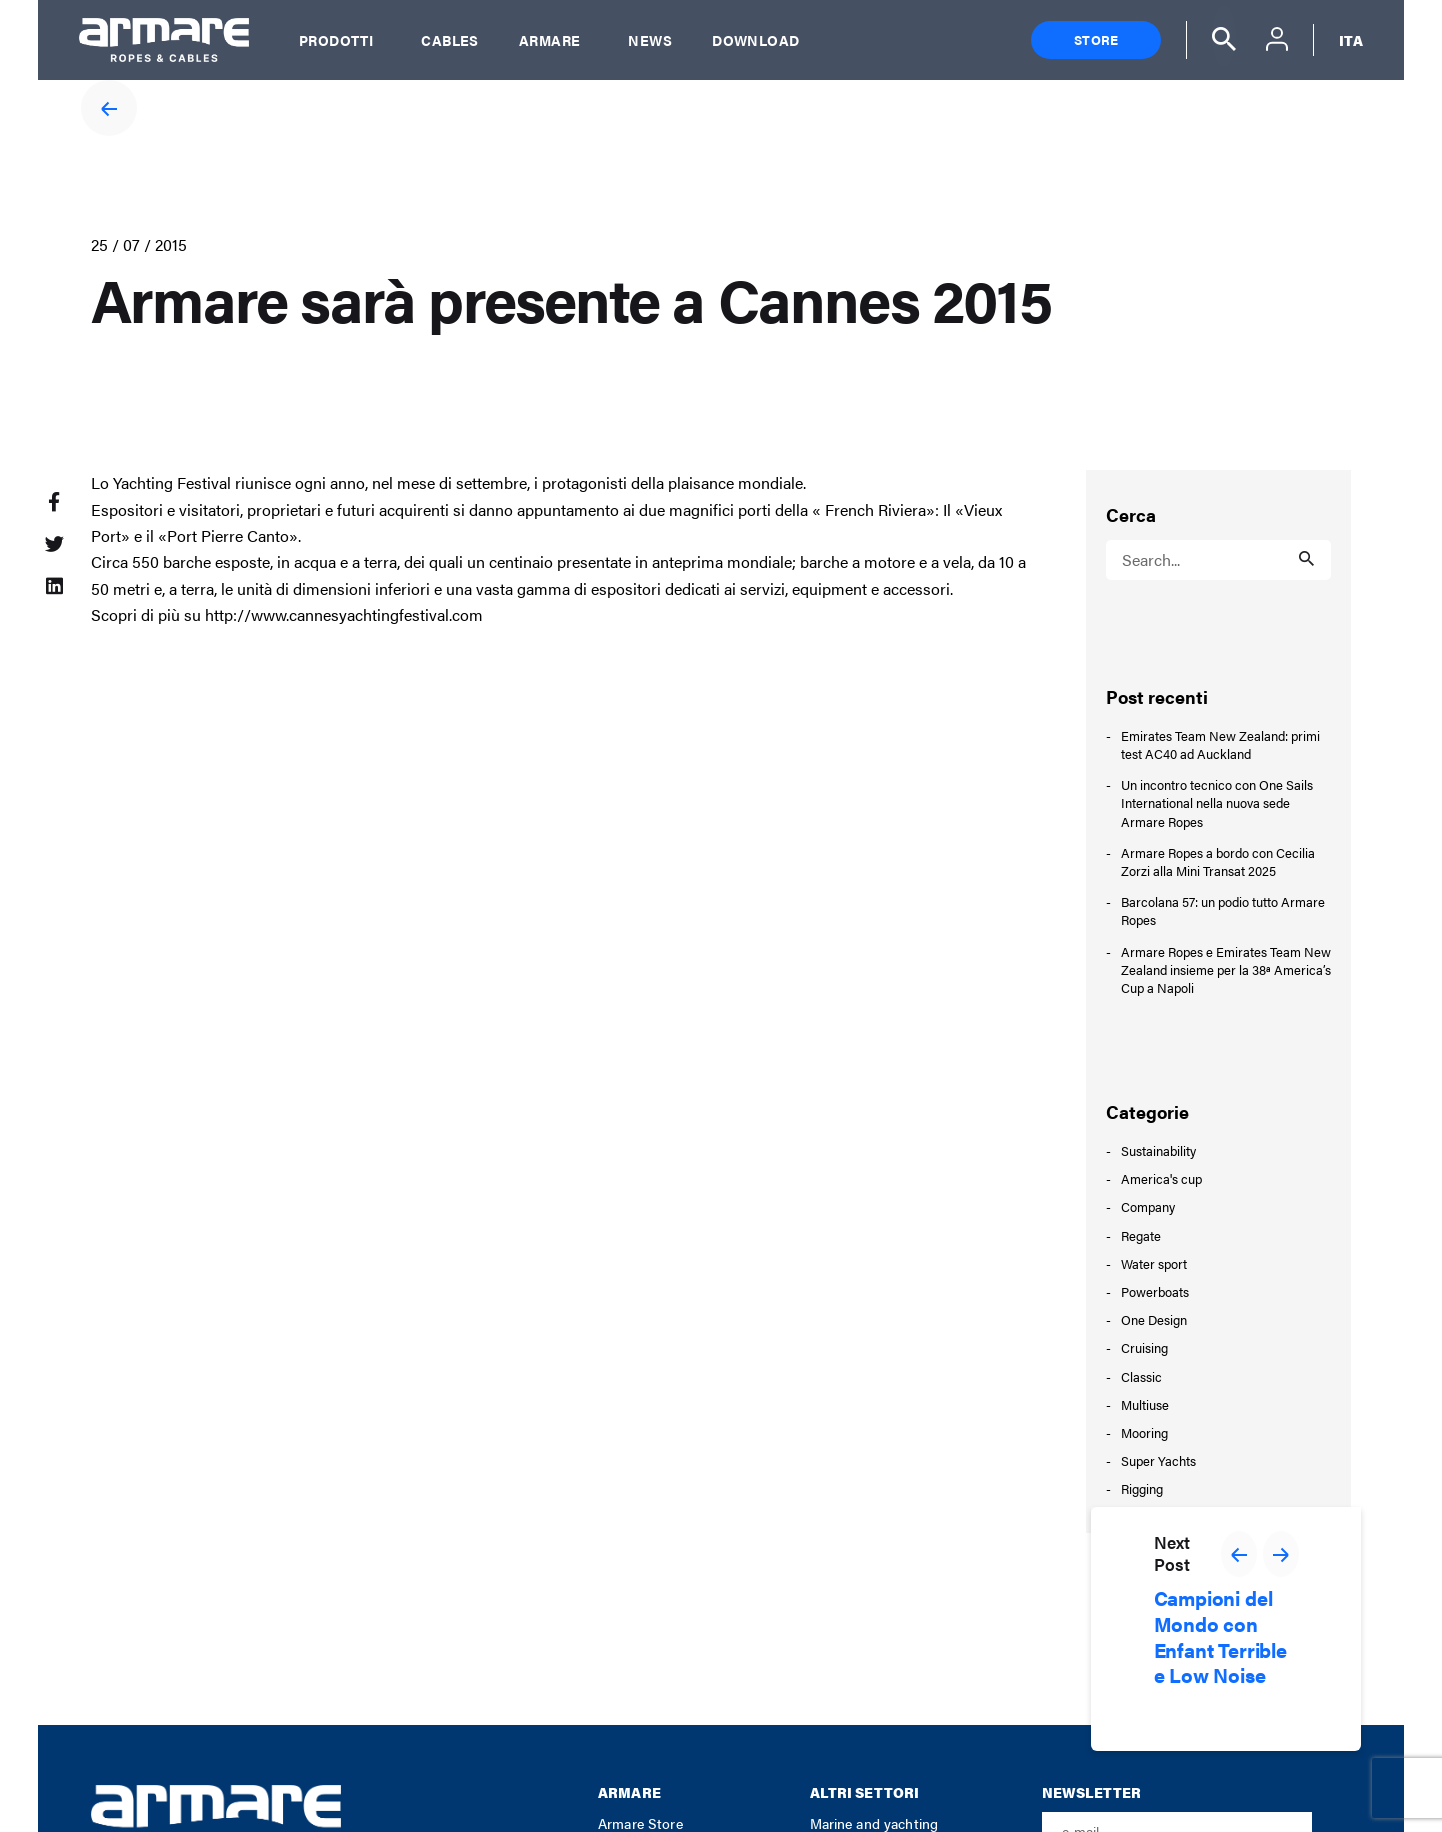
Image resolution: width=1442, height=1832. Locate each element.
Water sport (1154, 1263)
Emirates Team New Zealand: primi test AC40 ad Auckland (1220, 745)
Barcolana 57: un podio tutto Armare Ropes (1223, 911)
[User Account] (1277, 41)
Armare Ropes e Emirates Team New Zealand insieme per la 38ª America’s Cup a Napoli (1226, 970)
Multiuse (1145, 1404)
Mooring (1144, 1432)
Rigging (1142, 1488)
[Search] (1224, 36)
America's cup (1161, 1178)
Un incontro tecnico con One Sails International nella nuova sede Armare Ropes (1217, 803)
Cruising (1144, 1347)
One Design (1154, 1319)
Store (1096, 39)
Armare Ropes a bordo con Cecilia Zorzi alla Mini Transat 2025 (1218, 862)
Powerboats (1155, 1291)
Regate (1141, 1235)
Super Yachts (1158, 1460)
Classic (1141, 1376)
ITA (1351, 40)
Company (1148, 1206)
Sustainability (1158, 1150)
